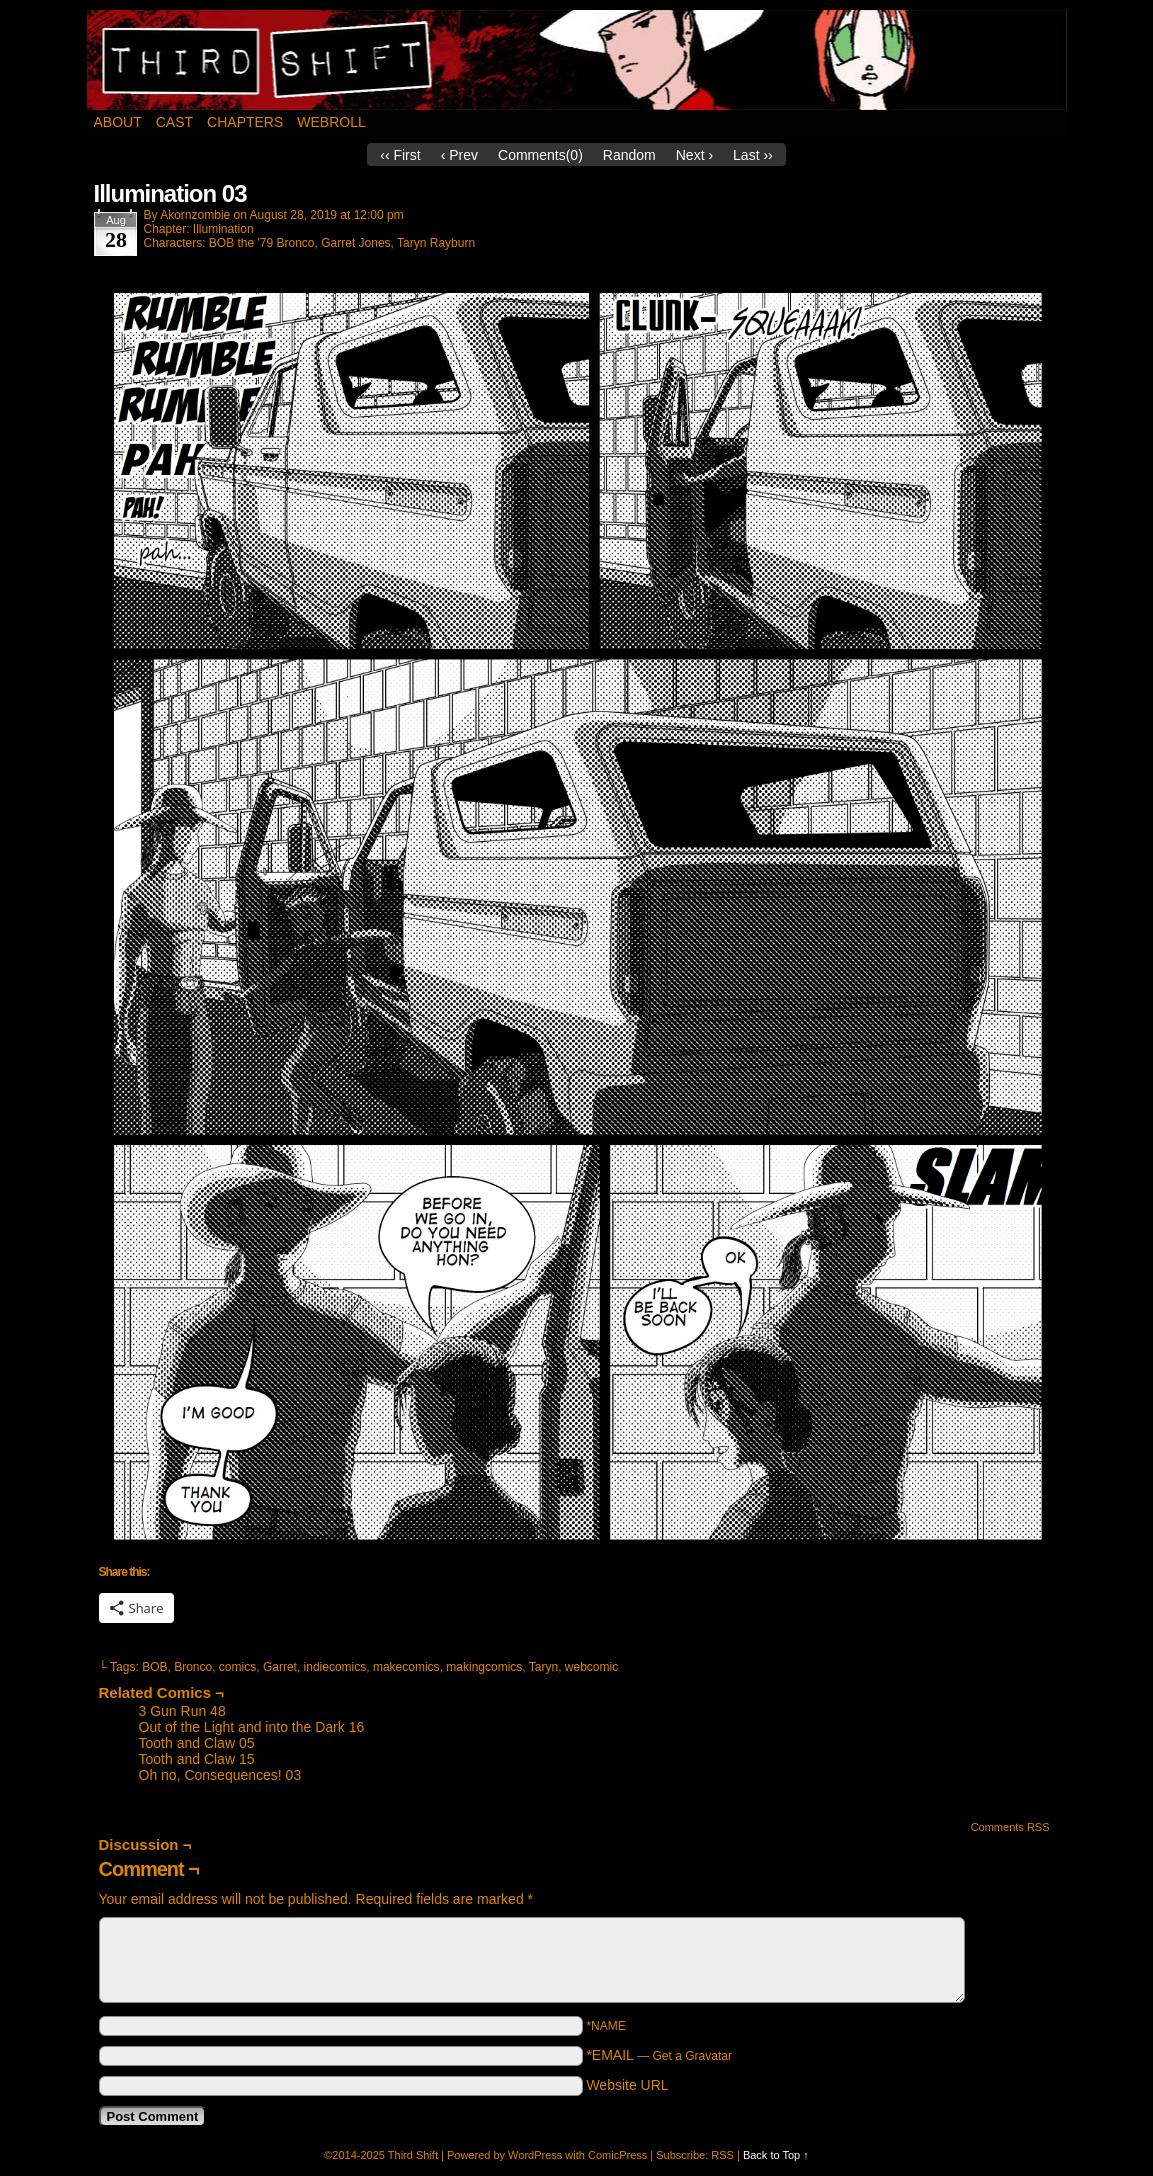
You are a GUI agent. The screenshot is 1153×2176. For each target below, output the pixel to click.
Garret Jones (355, 243)
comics (237, 1667)
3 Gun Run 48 (182, 1711)
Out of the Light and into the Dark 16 (252, 1727)
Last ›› (753, 155)
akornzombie (195, 215)
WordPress (535, 2155)
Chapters (245, 122)
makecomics (406, 1667)
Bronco (193, 1667)
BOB (154, 1667)
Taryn (543, 1667)
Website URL (627, 2085)
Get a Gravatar (692, 2056)
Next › (694, 155)
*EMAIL (659, 2055)
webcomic (591, 1667)
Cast (174, 122)
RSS (722, 2155)
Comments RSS (1010, 1827)
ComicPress (617, 2155)
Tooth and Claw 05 (197, 1743)
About (118, 122)
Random (629, 155)
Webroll (331, 122)
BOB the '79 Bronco (262, 243)
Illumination (223, 229)
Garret (280, 1667)
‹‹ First (400, 155)
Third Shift (577, 60)
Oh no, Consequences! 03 (220, 1775)
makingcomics (484, 1667)
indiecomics (335, 1667)
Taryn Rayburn (436, 243)
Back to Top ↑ (776, 2155)
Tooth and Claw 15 (197, 1759)
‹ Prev (459, 155)
